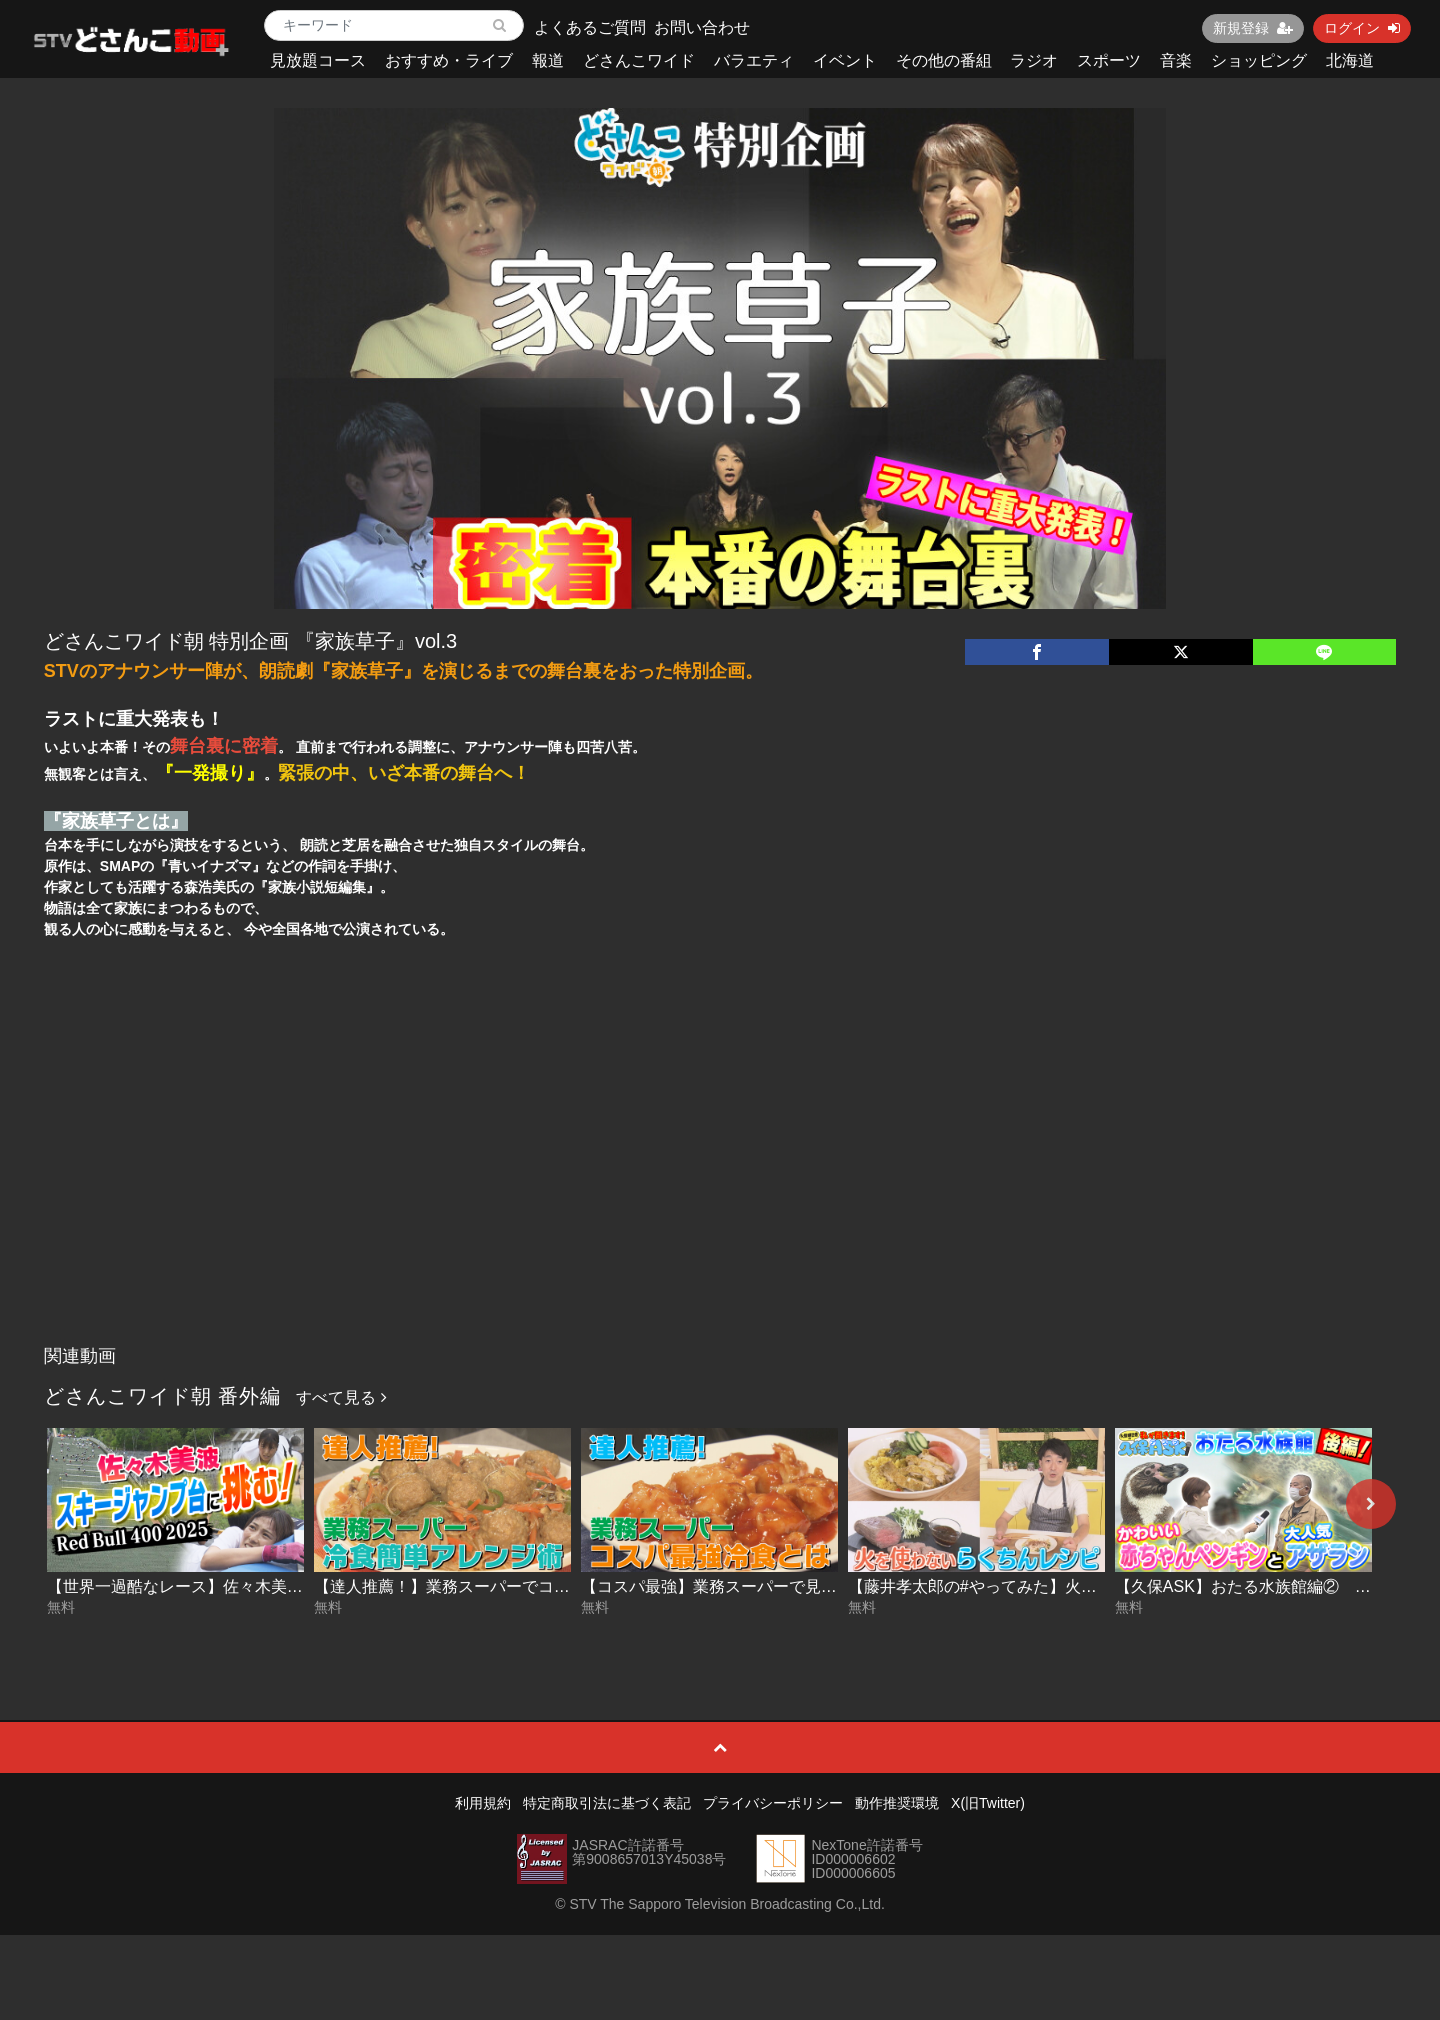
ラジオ (1034, 60)
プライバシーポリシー (773, 1803)
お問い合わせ (702, 27)
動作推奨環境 (897, 1803)
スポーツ (1109, 60)
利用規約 (483, 1803)
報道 (548, 60)
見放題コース (318, 60)
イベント (845, 60)
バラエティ (754, 60)
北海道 (1350, 60)
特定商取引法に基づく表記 (607, 1803)
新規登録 (1253, 28)
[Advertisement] (720, 1186)
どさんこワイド (639, 60)
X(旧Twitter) (988, 1803)
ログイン (1362, 28)
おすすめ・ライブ (449, 60)
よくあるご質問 (590, 27)
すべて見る (341, 1397)
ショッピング (1259, 60)
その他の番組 (944, 60)
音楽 (1176, 60)
